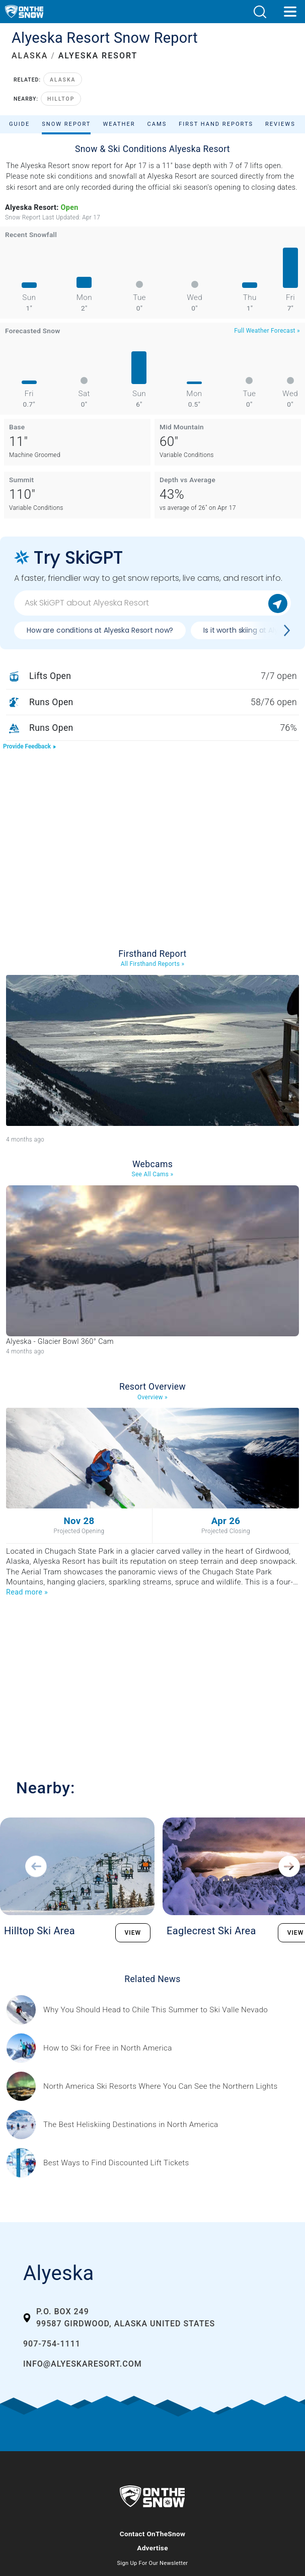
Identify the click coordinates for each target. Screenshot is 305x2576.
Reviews (280, 124)
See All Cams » (153, 1174)
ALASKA (30, 55)
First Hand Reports (216, 124)
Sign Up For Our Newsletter (152, 2563)
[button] (260, 12)
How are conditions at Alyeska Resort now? (100, 630)
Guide (19, 124)
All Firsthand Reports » (153, 963)
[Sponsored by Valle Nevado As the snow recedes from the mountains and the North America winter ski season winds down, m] (155, 2010)
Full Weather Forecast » (267, 330)
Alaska (62, 80)
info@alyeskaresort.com (82, 2364)
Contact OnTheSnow (153, 2534)
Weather (119, 124)
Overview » (152, 1397)
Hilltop (60, 99)
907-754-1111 (52, 2343)
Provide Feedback (30, 746)
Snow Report (66, 124)
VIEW (133, 1932)
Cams (157, 124)
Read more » (27, 1592)
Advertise (152, 2548)
